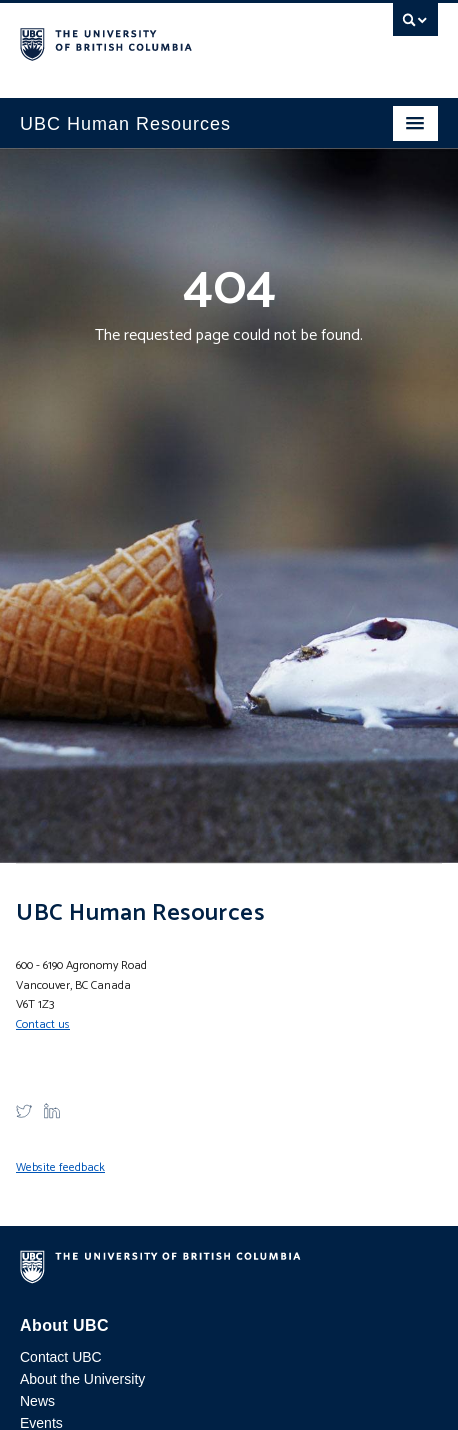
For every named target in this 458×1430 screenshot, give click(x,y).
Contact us (43, 1024)
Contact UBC (61, 1357)
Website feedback (60, 1167)
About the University (82, 1379)
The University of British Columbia (166, 41)
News (37, 1401)
